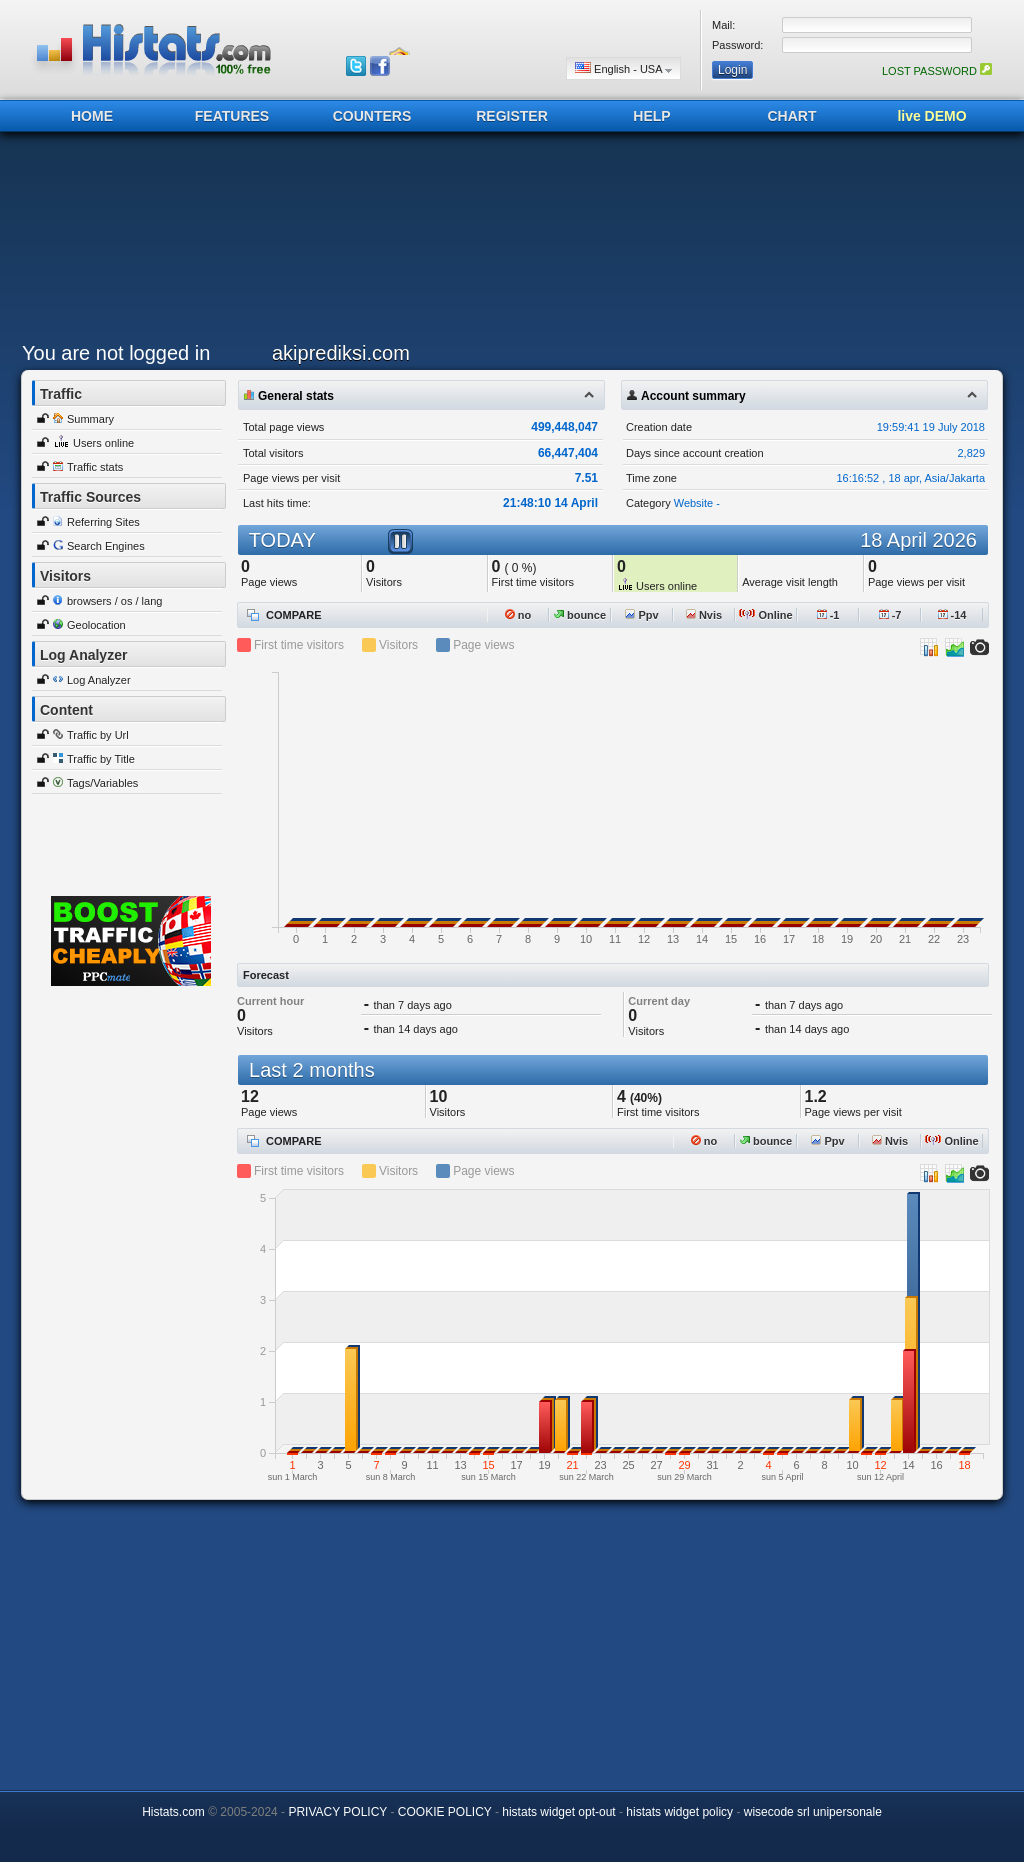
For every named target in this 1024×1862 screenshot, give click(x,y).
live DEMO (931, 116)
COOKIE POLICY (445, 1812)
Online (765, 615)
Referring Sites (103, 522)
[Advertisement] (507, 242)
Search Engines (106, 546)
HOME (92, 116)
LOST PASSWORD (937, 71)
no (518, 615)
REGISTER (512, 116)
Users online (103, 443)
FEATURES (232, 116)
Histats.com (173, 1812)
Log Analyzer (99, 680)
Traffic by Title (101, 759)
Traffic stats (95, 467)
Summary (90, 419)
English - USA (623, 68)
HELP (651, 116)
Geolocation (96, 625)
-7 (890, 615)
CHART (792, 116)
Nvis (704, 615)
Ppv (641, 615)
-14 (952, 615)
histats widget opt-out (558, 1812)
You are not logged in (116, 353)
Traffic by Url (98, 735)
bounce (580, 615)
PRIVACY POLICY (337, 1812)
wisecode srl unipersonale (813, 1812)
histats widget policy (679, 1812)
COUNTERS (372, 116)
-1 (828, 615)
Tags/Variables (102, 783)
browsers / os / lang (114, 601)
